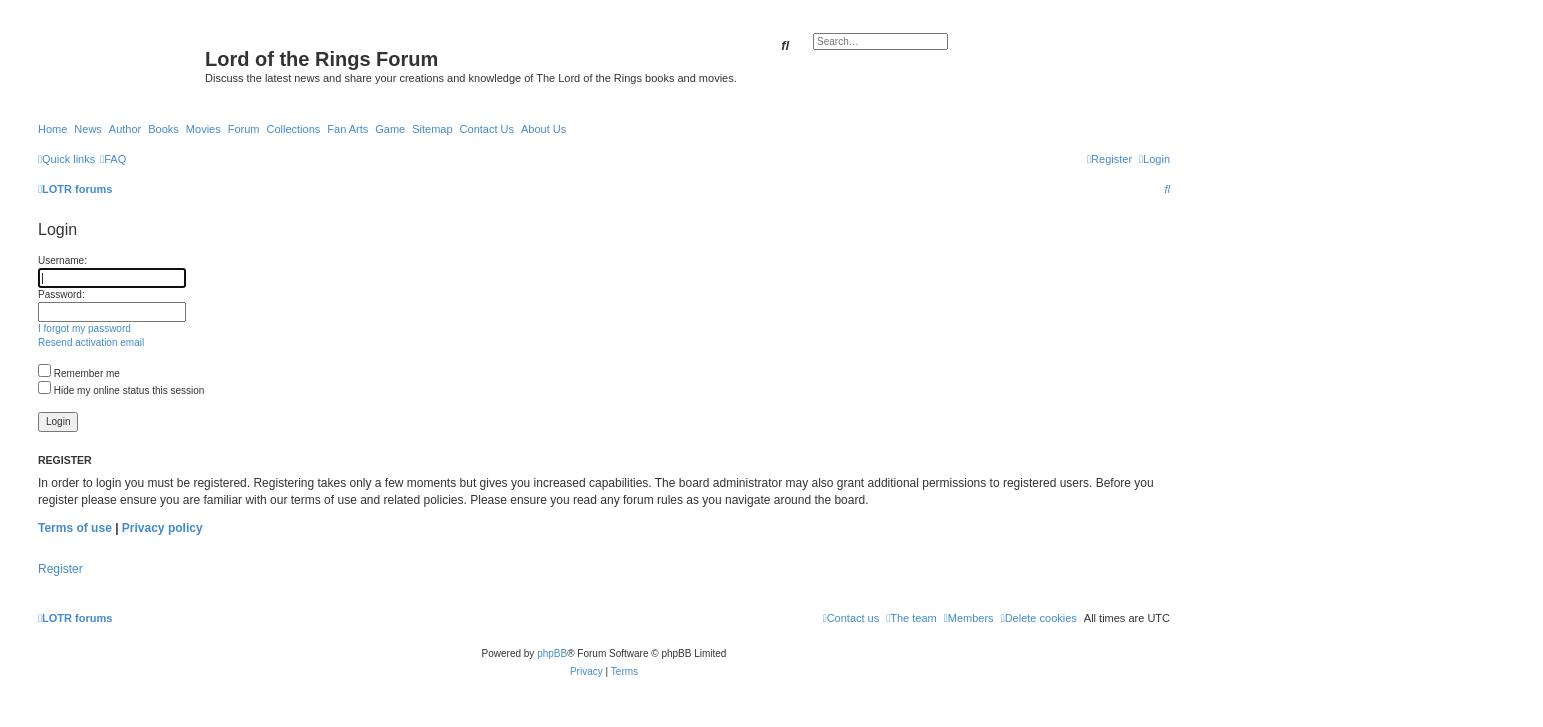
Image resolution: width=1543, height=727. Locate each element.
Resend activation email (91, 342)
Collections (293, 129)
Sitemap (432, 129)
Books (163, 129)
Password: (61, 294)
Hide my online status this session (121, 390)
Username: (62, 260)
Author (125, 129)
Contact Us (487, 129)
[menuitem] (113, 159)
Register (60, 569)
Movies (203, 129)
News (88, 129)
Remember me (79, 373)
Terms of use (75, 528)
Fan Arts (347, 129)
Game (390, 129)
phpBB (552, 653)
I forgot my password (84, 328)
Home (52, 129)
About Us (543, 129)
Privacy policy (162, 528)
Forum (244, 129)
